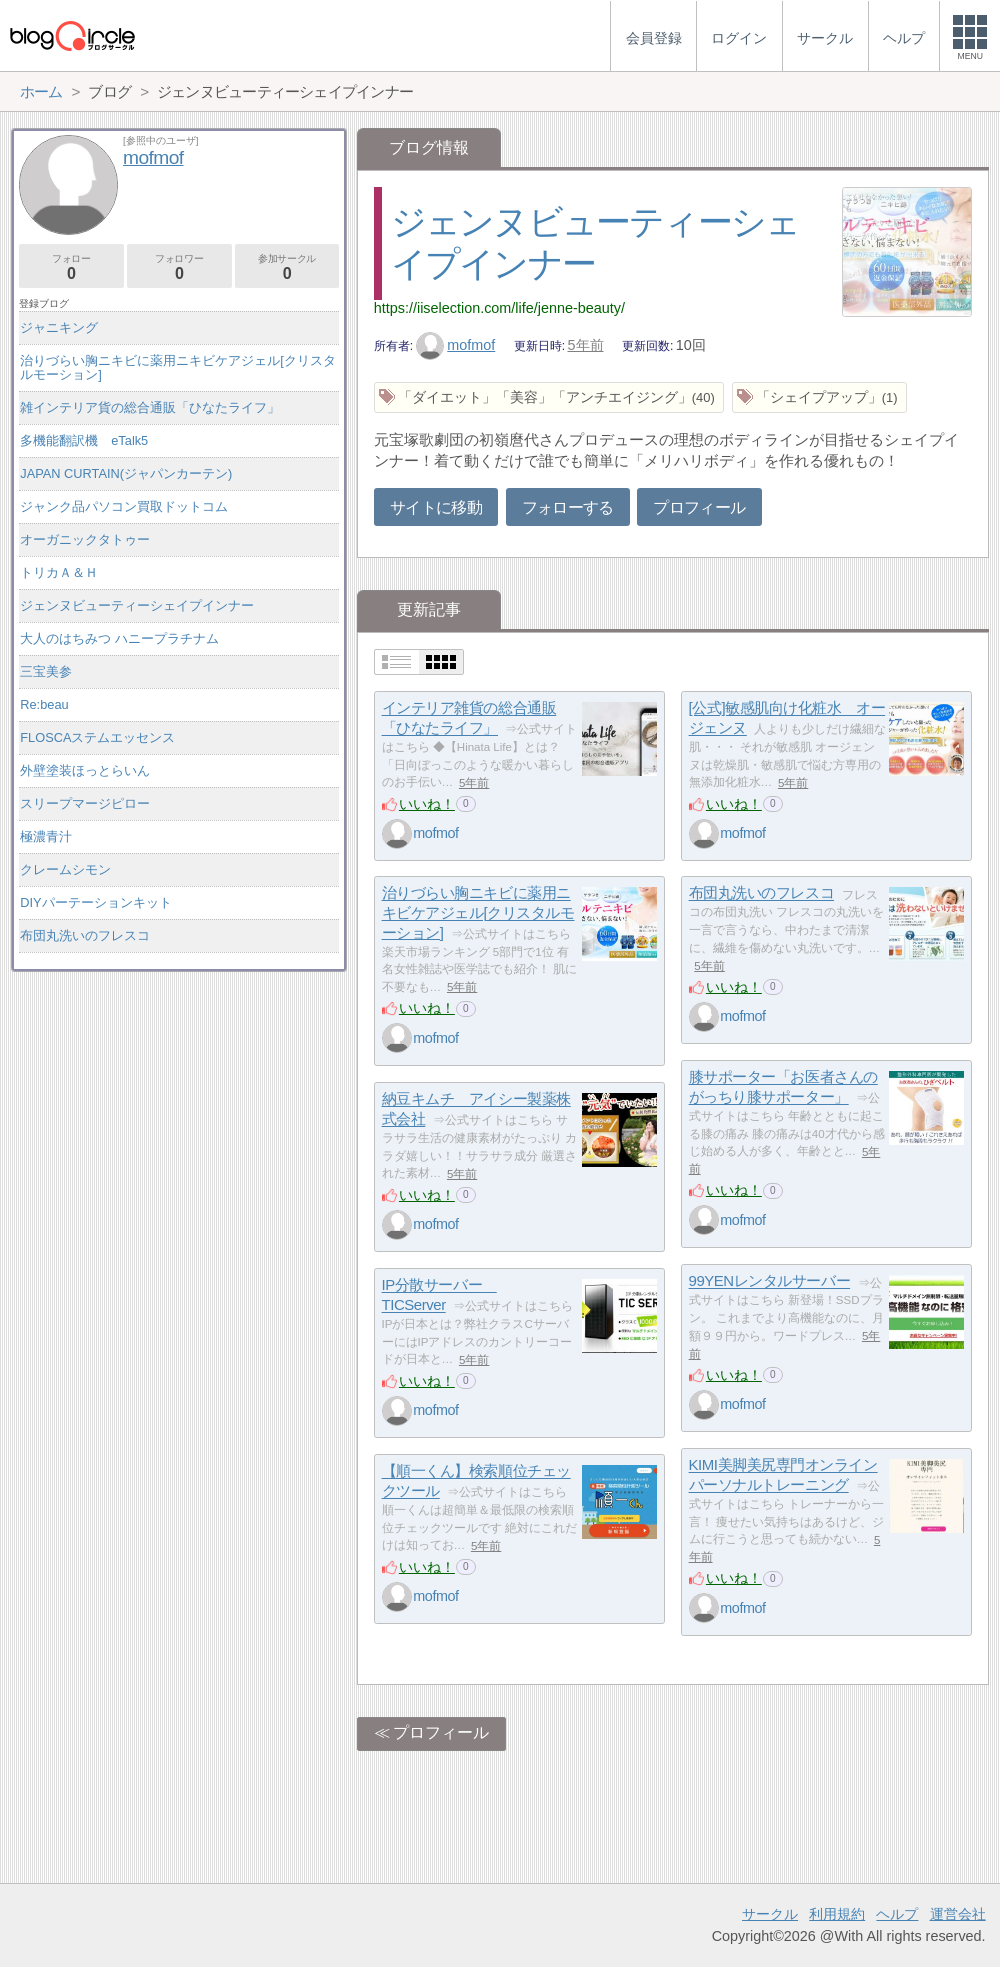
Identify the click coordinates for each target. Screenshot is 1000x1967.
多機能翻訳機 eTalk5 (84, 440)
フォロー (71, 267)
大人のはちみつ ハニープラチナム (119, 638)
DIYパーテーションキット (95, 902)
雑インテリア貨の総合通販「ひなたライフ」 (150, 407)
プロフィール (699, 507)
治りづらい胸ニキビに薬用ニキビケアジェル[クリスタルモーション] (478, 913)
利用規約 (837, 1914)
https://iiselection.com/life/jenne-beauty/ (499, 308)
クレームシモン (65, 869)
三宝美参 (46, 671)
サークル (770, 1914)
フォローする (568, 507)
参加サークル (287, 267)
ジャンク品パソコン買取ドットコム (124, 506)
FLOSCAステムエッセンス (97, 737)
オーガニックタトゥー (85, 539)
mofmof (456, 345)
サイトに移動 (436, 507)
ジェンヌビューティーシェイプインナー (137, 605)
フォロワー (179, 267)
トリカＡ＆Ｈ (59, 572)
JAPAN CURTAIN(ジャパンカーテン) (126, 473)
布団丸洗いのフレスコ (762, 893)
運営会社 (958, 1914)
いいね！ (427, 804)
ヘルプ (897, 1914)
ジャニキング (59, 327)
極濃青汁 (46, 836)
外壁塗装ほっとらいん (85, 770)
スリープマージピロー (85, 803)
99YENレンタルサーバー (770, 1281)
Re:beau (44, 704)
